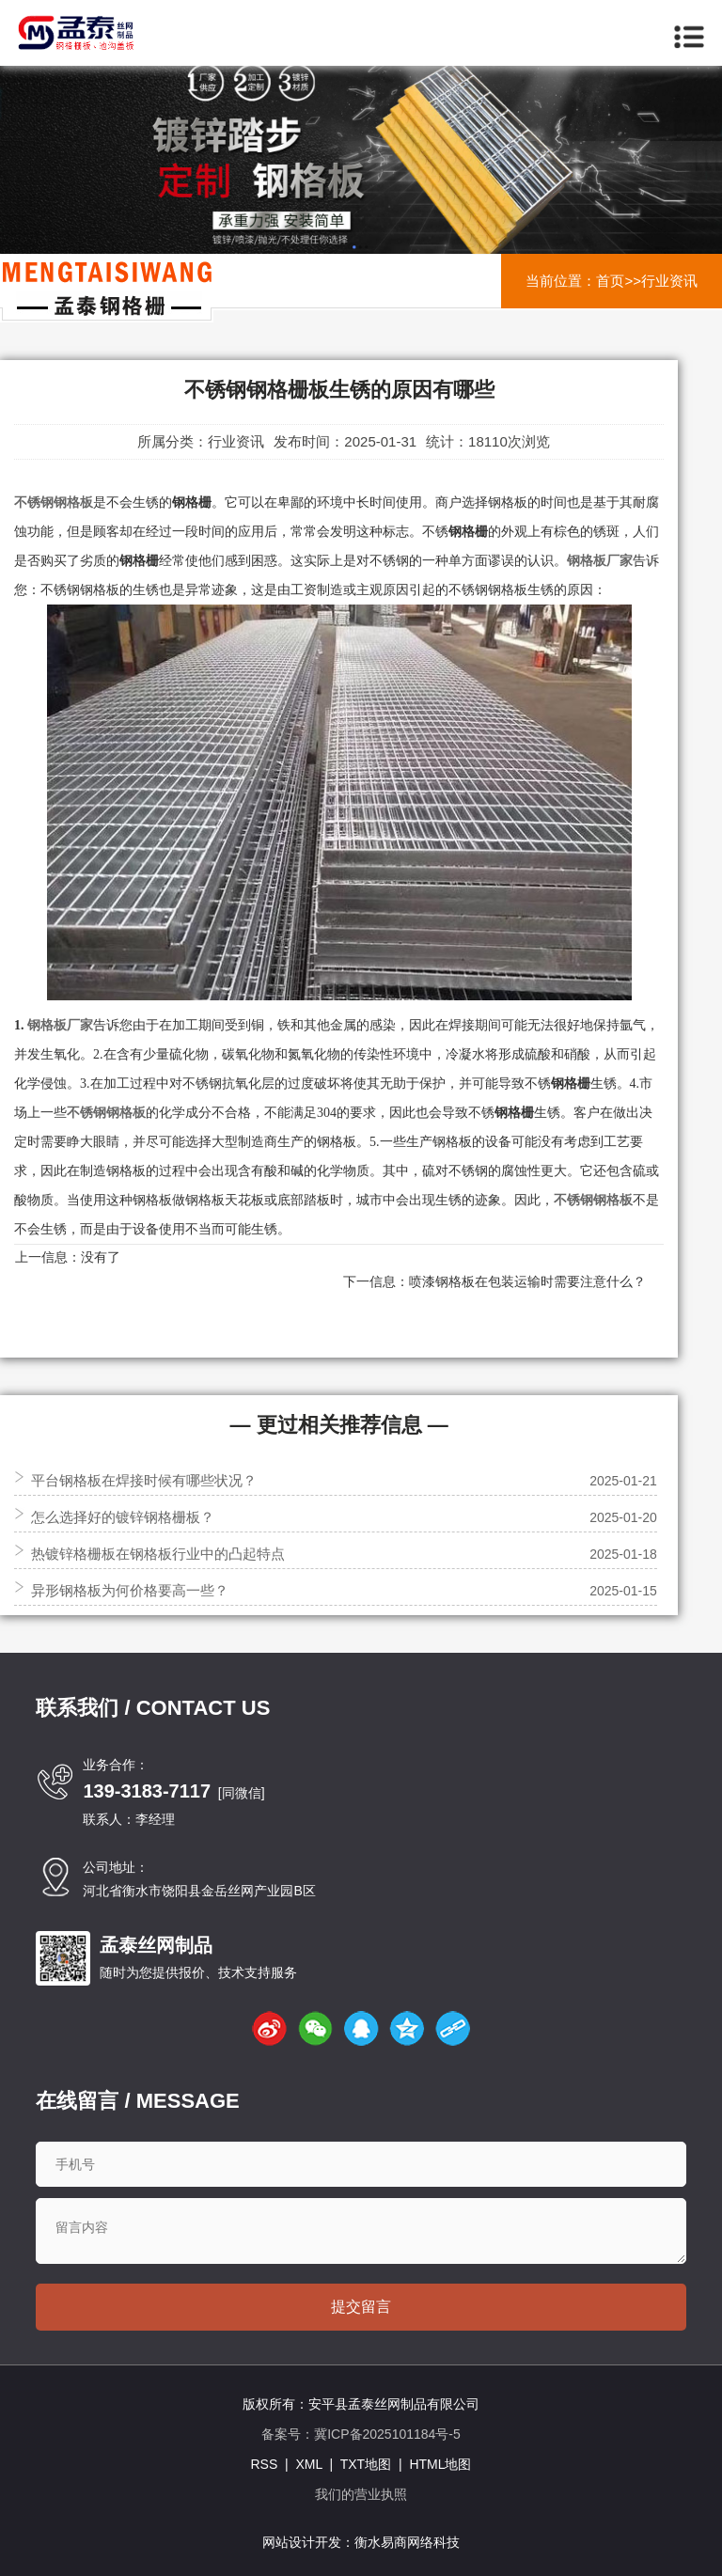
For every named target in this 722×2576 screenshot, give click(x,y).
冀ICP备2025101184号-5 (387, 2434)
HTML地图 (440, 2464)
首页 (610, 281)
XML (308, 2464)
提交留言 (361, 2307)
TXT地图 (365, 2464)
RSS (263, 2464)
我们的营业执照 (361, 2494)
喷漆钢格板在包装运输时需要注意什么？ (527, 1281)
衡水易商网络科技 (407, 2542)
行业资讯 (669, 281)
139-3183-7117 (147, 1791)
